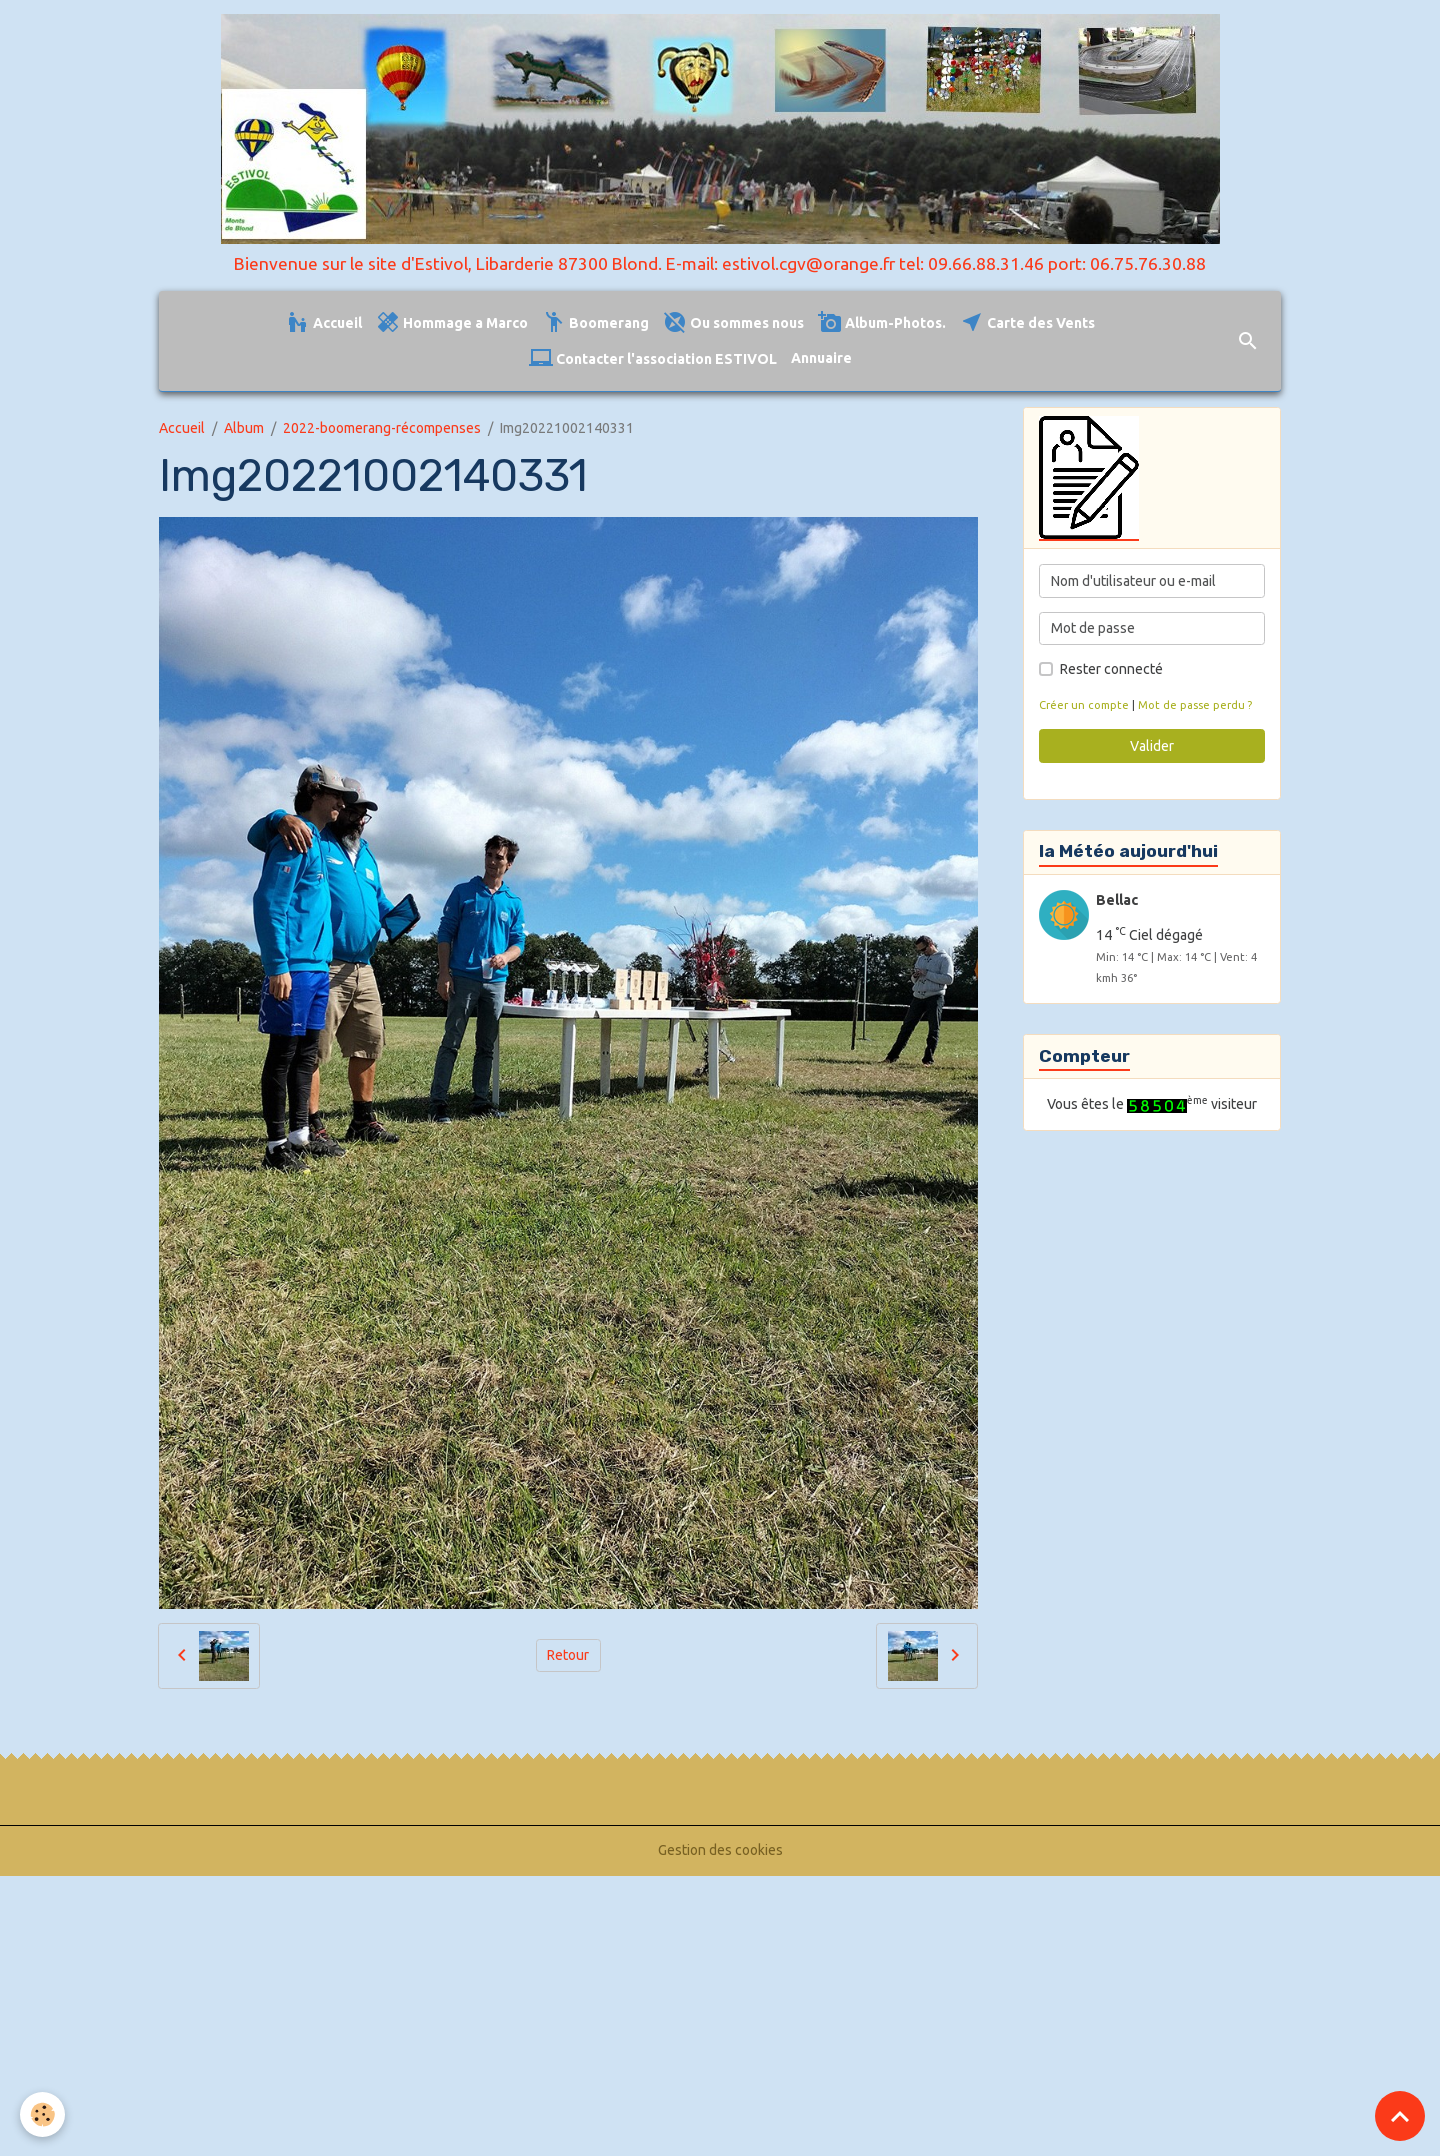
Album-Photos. (882, 322)
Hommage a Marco (452, 322)
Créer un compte (1084, 705)
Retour (568, 1655)
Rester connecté (1111, 669)
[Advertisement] (600, 2010)
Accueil (324, 322)
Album (244, 428)
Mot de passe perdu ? (1195, 705)
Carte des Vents (1027, 322)
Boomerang (595, 322)
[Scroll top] (1400, 2116)
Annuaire (821, 358)
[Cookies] (42, 2114)
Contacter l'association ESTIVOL (653, 358)
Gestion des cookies (720, 1850)
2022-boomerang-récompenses (382, 428)
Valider (1152, 746)
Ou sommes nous (733, 322)
